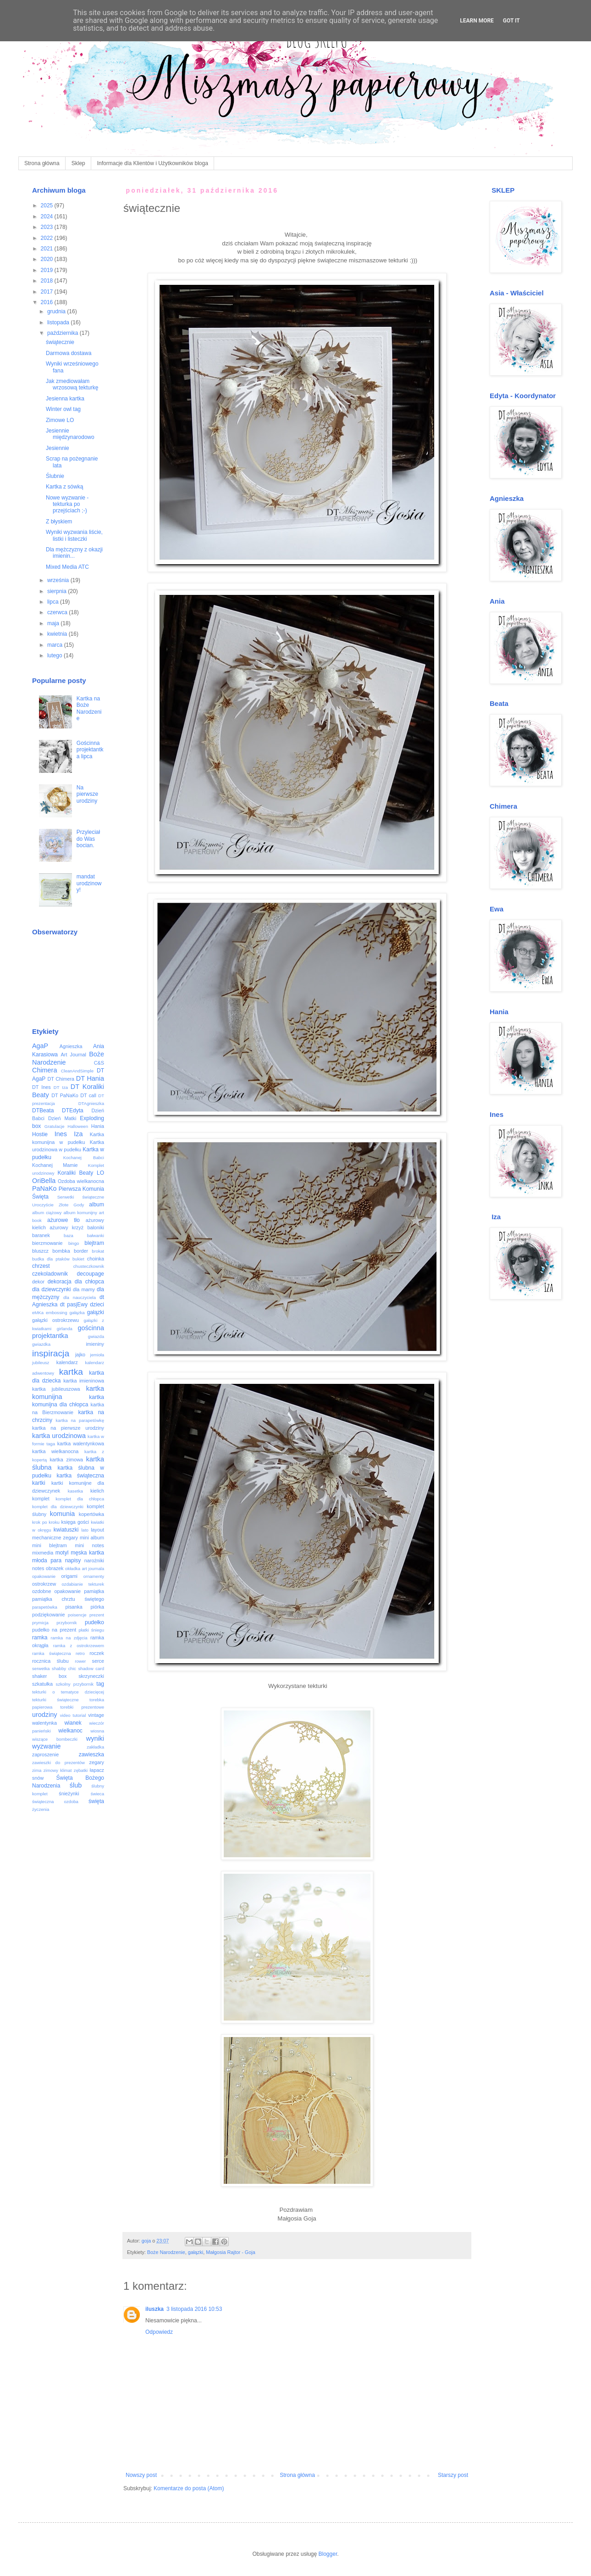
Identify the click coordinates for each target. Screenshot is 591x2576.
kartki (38, 1483)
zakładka (95, 1746)
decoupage (90, 1274)
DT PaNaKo (64, 1095)
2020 (48, 259)
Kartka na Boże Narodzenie (89, 708)
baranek (41, 1235)
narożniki (94, 1560)
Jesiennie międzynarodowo (70, 433)
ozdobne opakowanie (56, 1591)
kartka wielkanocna (55, 1451)
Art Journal (73, 1054)
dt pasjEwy (74, 1304)
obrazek (54, 1568)
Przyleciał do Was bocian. (88, 839)
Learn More (477, 20)
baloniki (95, 1227)
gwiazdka (41, 1344)
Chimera (44, 1070)
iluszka (154, 2309)
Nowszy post (141, 2475)
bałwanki (95, 1235)
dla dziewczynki (51, 1289)
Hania (97, 1126)
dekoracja (60, 1281)
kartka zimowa (66, 1459)
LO (100, 1173)
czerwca (58, 612)
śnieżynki (69, 1793)
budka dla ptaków (51, 1258)
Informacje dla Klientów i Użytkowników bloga (152, 163)
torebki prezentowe (82, 1707)
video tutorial (73, 1715)
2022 (48, 238)
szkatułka (42, 1684)
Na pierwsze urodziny (87, 794)
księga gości (75, 1522)
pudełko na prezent (54, 1629)
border (81, 1251)
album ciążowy (46, 1212)
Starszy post (453, 2475)
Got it (511, 20)
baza (68, 1235)
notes (38, 1568)
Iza (78, 1134)
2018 (48, 281)
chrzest (41, 1266)
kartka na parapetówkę (80, 1420)
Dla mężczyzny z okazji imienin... (74, 552)
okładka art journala (84, 1568)
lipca (53, 602)
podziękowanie (48, 1614)
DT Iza (61, 1087)
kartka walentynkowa (80, 1443)
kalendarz (67, 1362)
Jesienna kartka (65, 398)
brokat (98, 1251)
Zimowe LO (60, 420)
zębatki (81, 1770)
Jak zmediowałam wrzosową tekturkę (72, 384)
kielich (97, 1490)
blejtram (94, 1243)
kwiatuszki (66, 1530)
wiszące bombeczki (54, 1739)
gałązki (196, 2252)
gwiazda (96, 1336)
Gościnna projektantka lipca (90, 750)
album (96, 1204)
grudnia (57, 311)
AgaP (40, 1045)
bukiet (78, 1258)
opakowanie (43, 1576)
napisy (73, 1560)
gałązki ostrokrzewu (55, 1320)
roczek (96, 1653)
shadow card (91, 1668)
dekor (38, 1281)
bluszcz (40, 1251)
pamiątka (94, 1591)
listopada (59, 322)
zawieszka (91, 1754)
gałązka (77, 1312)
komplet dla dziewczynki (57, 1506)
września (59, 580)
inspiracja (50, 1353)
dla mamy (84, 1289)
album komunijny (80, 1212)
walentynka (44, 1723)
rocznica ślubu (50, 1661)
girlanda (64, 1328)
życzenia (40, 1809)
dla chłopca (89, 1281)
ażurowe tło (63, 1220)
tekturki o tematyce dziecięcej (68, 1691)
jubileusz (40, 1362)
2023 (48, 227)
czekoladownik (50, 1274)
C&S (99, 1063)
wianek (72, 1723)
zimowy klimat (58, 1770)
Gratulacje (54, 1126)
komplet (41, 1498)
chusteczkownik (88, 1266)
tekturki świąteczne (55, 1699)
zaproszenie (45, 1754)
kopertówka (91, 1514)
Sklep (78, 163)
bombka (61, 1251)
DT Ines (41, 1087)
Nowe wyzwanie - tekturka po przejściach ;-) (67, 504)
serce (98, 1661)
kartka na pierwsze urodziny (68, 1428)
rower (80, 1661)
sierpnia (57, 591)
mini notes (89, 1545)
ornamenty (93, 1576)
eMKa (38, 1312)
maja (54, 623)
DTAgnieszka (91, 1103)
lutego (55, 655)
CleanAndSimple (77, 1070)
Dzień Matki (62, 1118)
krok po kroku (46, 1522)
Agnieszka (71, 1046)
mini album (92, 1537)
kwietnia (58, 634)
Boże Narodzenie (166, 2252)
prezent (96, 1614)
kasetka (75, 1490)
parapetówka (44, 1607)
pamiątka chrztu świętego (68, 1599)
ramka (39, 1637)
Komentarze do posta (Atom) (189, 2488)
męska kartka (87, 1552)
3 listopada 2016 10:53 (194, 2309)
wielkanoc (70, 1730)
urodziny (44, 1714)
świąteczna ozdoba (55, 1801)
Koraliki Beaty (76, 1173)
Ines (61, 1134)
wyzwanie (46, 1746)
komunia (62, 1513)
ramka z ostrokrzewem (78, 1645)
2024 (48, 216)
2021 (48, 248)
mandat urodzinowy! (89, 883)
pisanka (73, 1607)
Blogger (328, 2554)
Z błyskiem (59, 521)
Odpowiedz (159, 2332)
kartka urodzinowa (59, 1435)
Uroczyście (43, 1204)
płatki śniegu (91, 1629)
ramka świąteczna (51, 1653)
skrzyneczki (91, 1676)
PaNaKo (44, 1188)
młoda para (46, 1560)
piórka (97, 1607)
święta (96, 1801)
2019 (48, 270)
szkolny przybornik (75, 1684)
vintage (96, 1715)
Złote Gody (71, 1204)
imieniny (95, 1344)
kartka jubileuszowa (56, 1389)
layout (97, 1529)
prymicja (40, 1622)
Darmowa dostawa (68, 353)
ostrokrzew (44, 1584)
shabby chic (64, 1668)
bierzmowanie (47, 1243)
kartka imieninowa (83, 1380)
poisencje (77, 1614)
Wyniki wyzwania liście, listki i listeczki (74, 535)
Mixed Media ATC (67, 567)
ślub (76, 1785)
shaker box (49, 1676)
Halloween (77, 1126)
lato (84, 1529)
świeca (97, 1793)
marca (55, 645)
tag (100, 1684)
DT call (88, 1095)
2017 (48, 292)
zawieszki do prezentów (58, 1762)
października (63, 333)
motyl (62, 1552)
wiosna (97, 1730)
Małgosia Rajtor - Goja (230, 2252)
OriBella (43, 1180)
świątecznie (60, 342)
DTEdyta (72, 1110)
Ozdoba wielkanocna (81, 1181)
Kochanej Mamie (55, 1165)
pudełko (94, 1622)
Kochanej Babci (83, 1157)
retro (80, 1653)
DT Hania (90, 1078)
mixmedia (42, 1552)
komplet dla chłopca (79, 1498)
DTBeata (43, 1110)
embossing (56, 1312)
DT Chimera (60, 1079)
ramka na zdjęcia (68, 1637)
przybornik (66, 1622)
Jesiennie (57, 448)
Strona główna (42, 163)
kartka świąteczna (81, 1475)
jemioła (97, 1354)
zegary (96, 1762)
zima (36, 1770)
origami (69, 1576)
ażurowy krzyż (66, 1227)
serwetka (41, 1668)
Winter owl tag (63, 409)
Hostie (40, 1134)
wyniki (95, 1738)
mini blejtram (49, 1545)
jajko (80, 1354)
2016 (48, 302)
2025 (48, 205)
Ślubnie (55, 476)
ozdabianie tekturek (83, 1584)
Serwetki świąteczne (80, 1196)
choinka (95, 1258)
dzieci (97, 1304)
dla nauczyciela (79, 1297)
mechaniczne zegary (55, 1537)
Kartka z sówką (64, 486)
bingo (73, 1243)
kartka (71, 1372)
